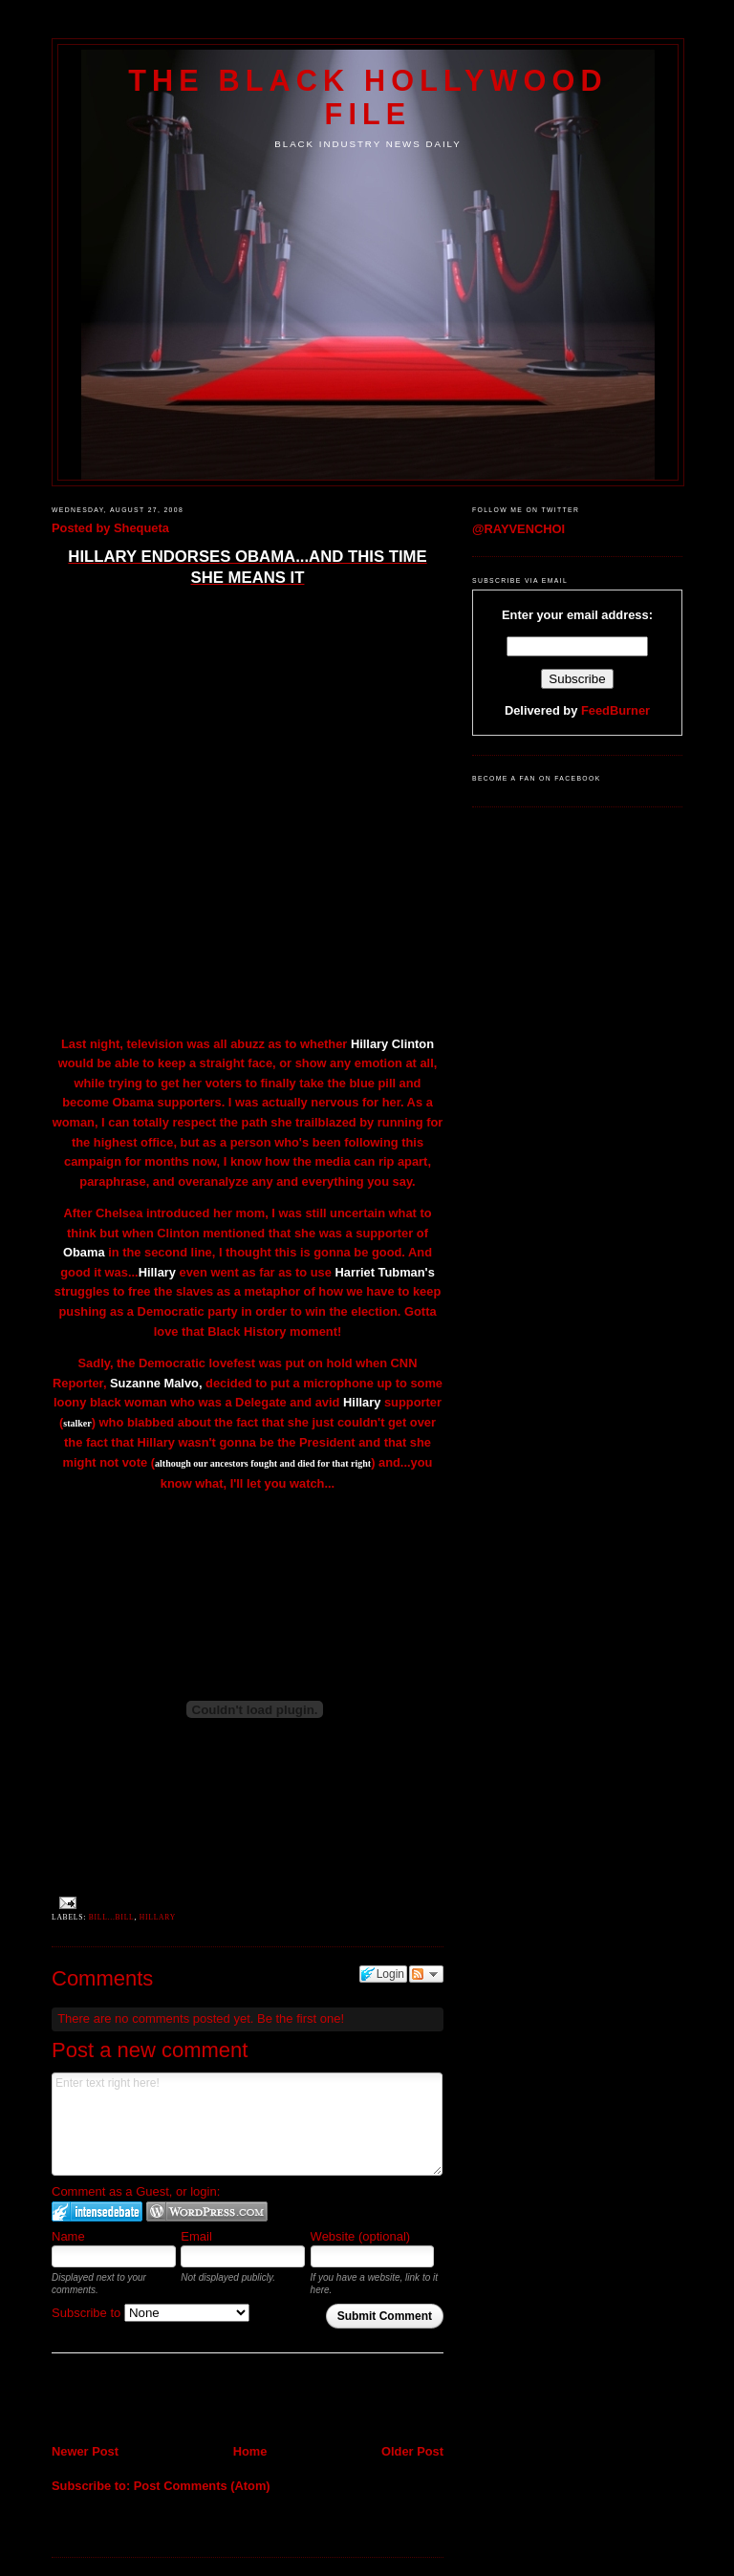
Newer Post (85, 2451)
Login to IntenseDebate (97, 2211)
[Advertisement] (163, 2400)
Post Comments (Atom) (202, 2486)
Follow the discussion (426, 1974)
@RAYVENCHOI (518, 529)
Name (68, 2236)
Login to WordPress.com (207, 2211)
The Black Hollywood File (367, 97)
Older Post (412, 2451)
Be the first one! (300, 2018)
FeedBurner (615, 710)
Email (196, 2236)
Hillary (158, 1917)
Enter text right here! (247, 2124)
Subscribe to (150, 2313)
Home (250, 2451)
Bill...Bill (112, 1917)
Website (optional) (361, 2236)
